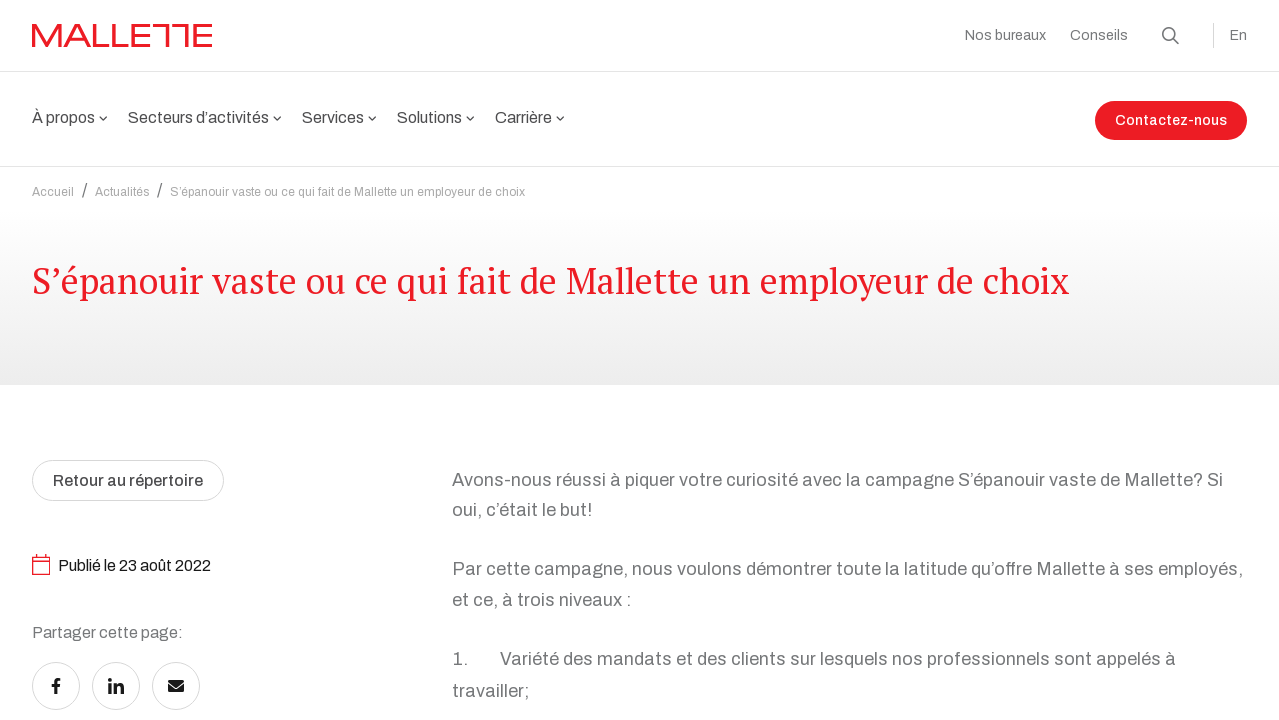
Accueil (53, 180)
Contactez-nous (1171, 120)
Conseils (1099, 35)
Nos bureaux (1005, 35)
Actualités (122, 180)
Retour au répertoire (128, 515)
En (1238, 35)
